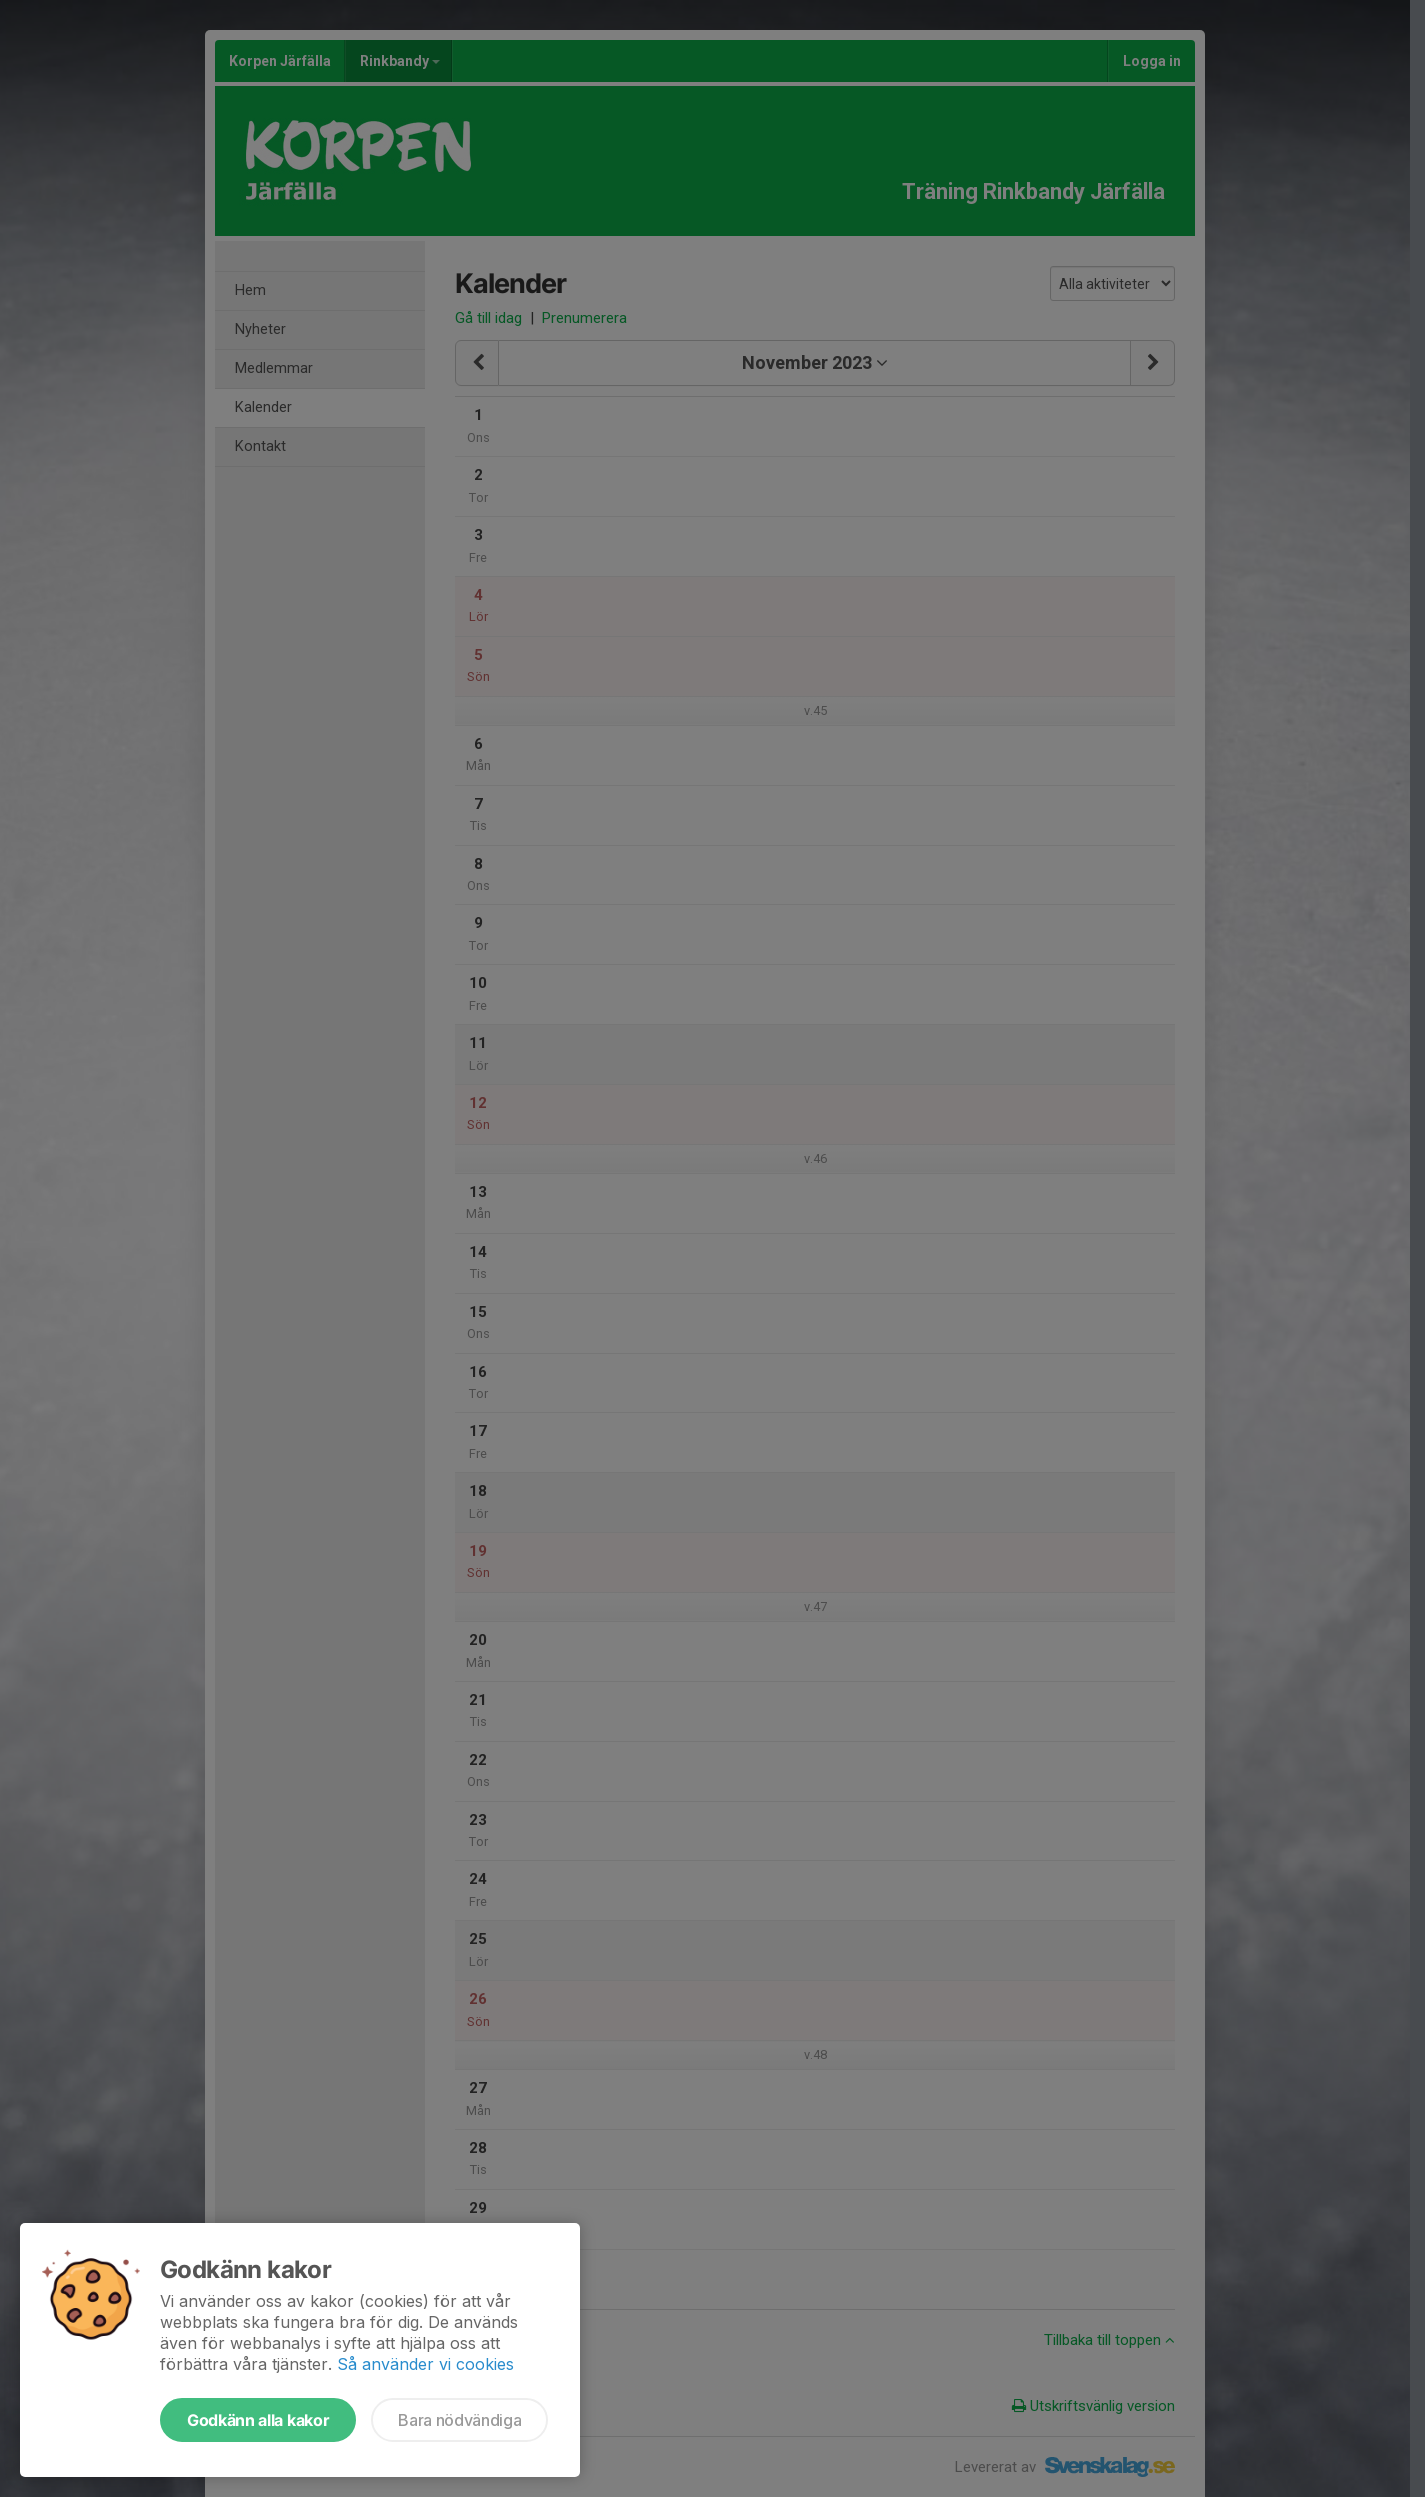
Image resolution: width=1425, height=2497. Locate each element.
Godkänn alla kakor (258, 2420)
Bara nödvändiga (459, 2420)
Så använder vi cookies (425, 2364)
